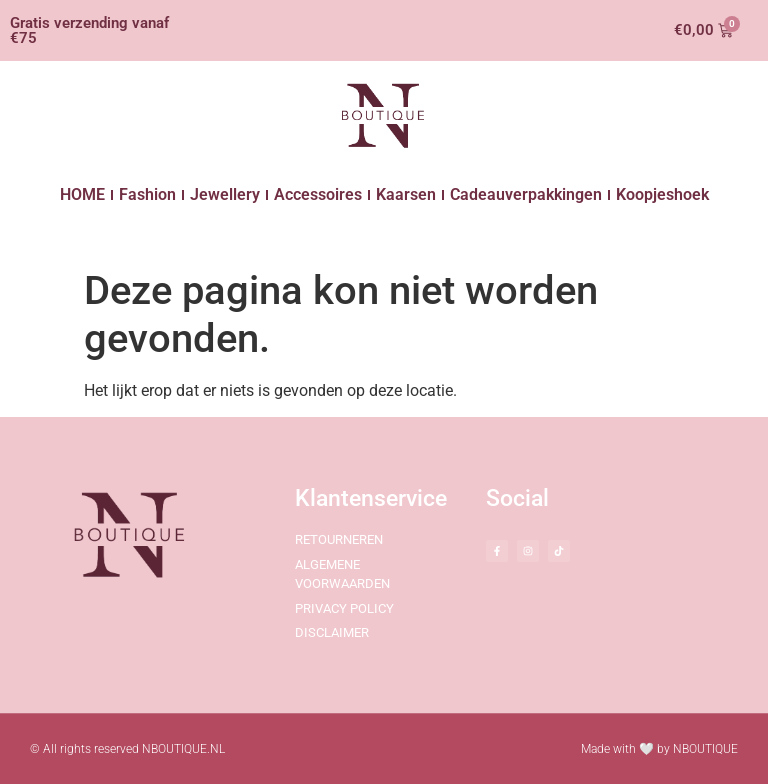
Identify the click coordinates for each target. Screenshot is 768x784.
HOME (82, 194)
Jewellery (225, 194)
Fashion (147, 194)
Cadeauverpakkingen (526, 194)
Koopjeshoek (662, 194)
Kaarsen (406, 194)
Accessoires (318, 194)
